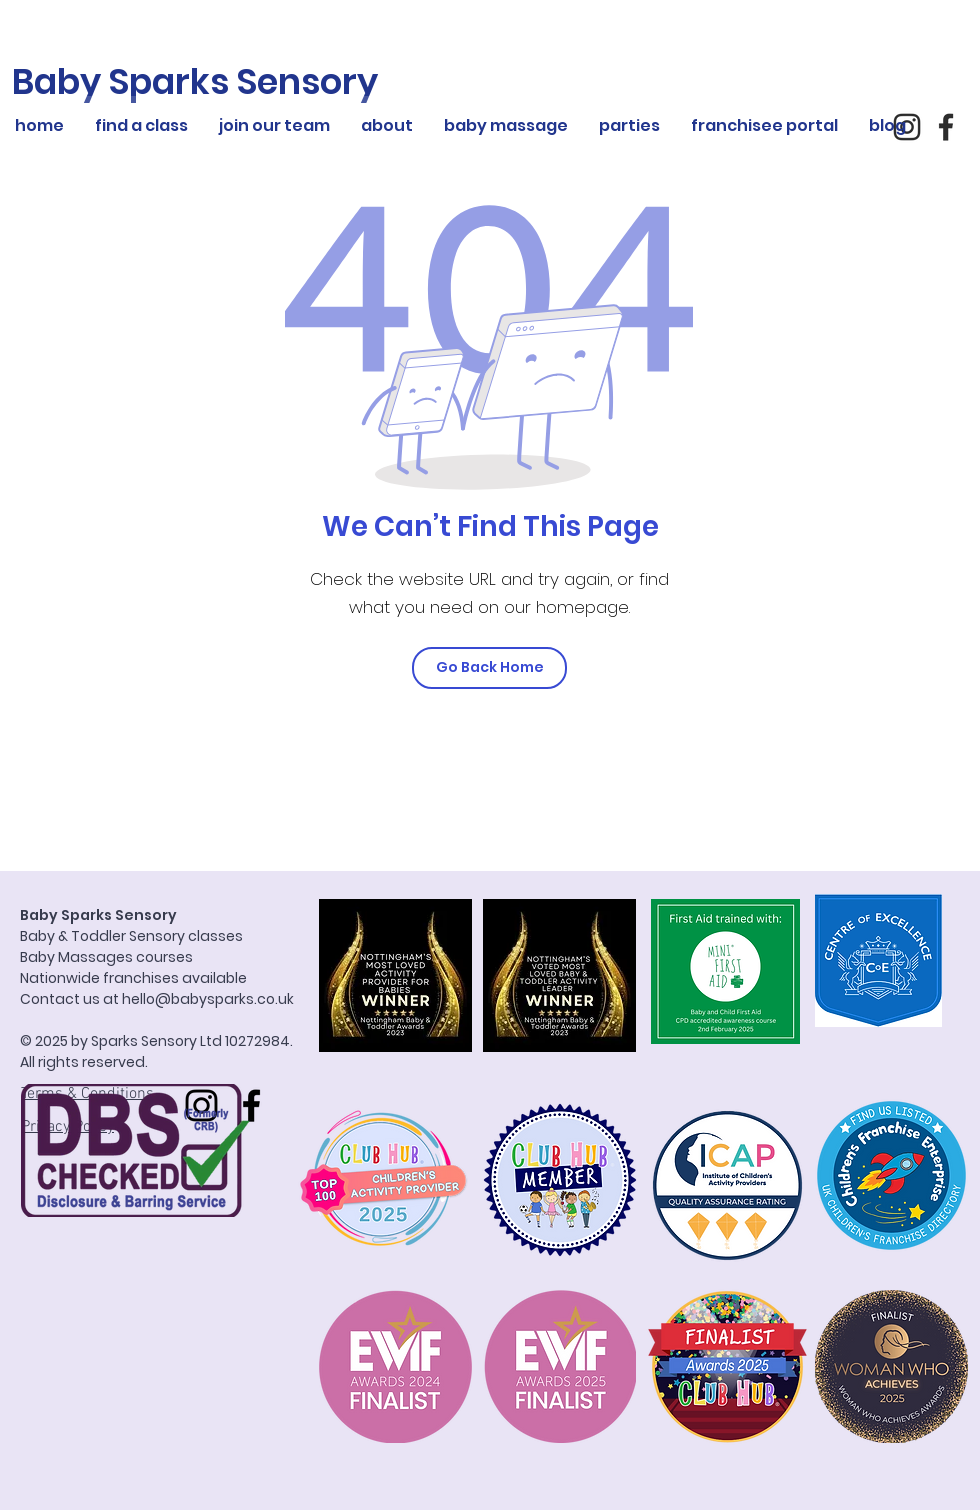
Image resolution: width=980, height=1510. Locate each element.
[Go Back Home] (489, 668)
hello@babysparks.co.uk (208, 999)
